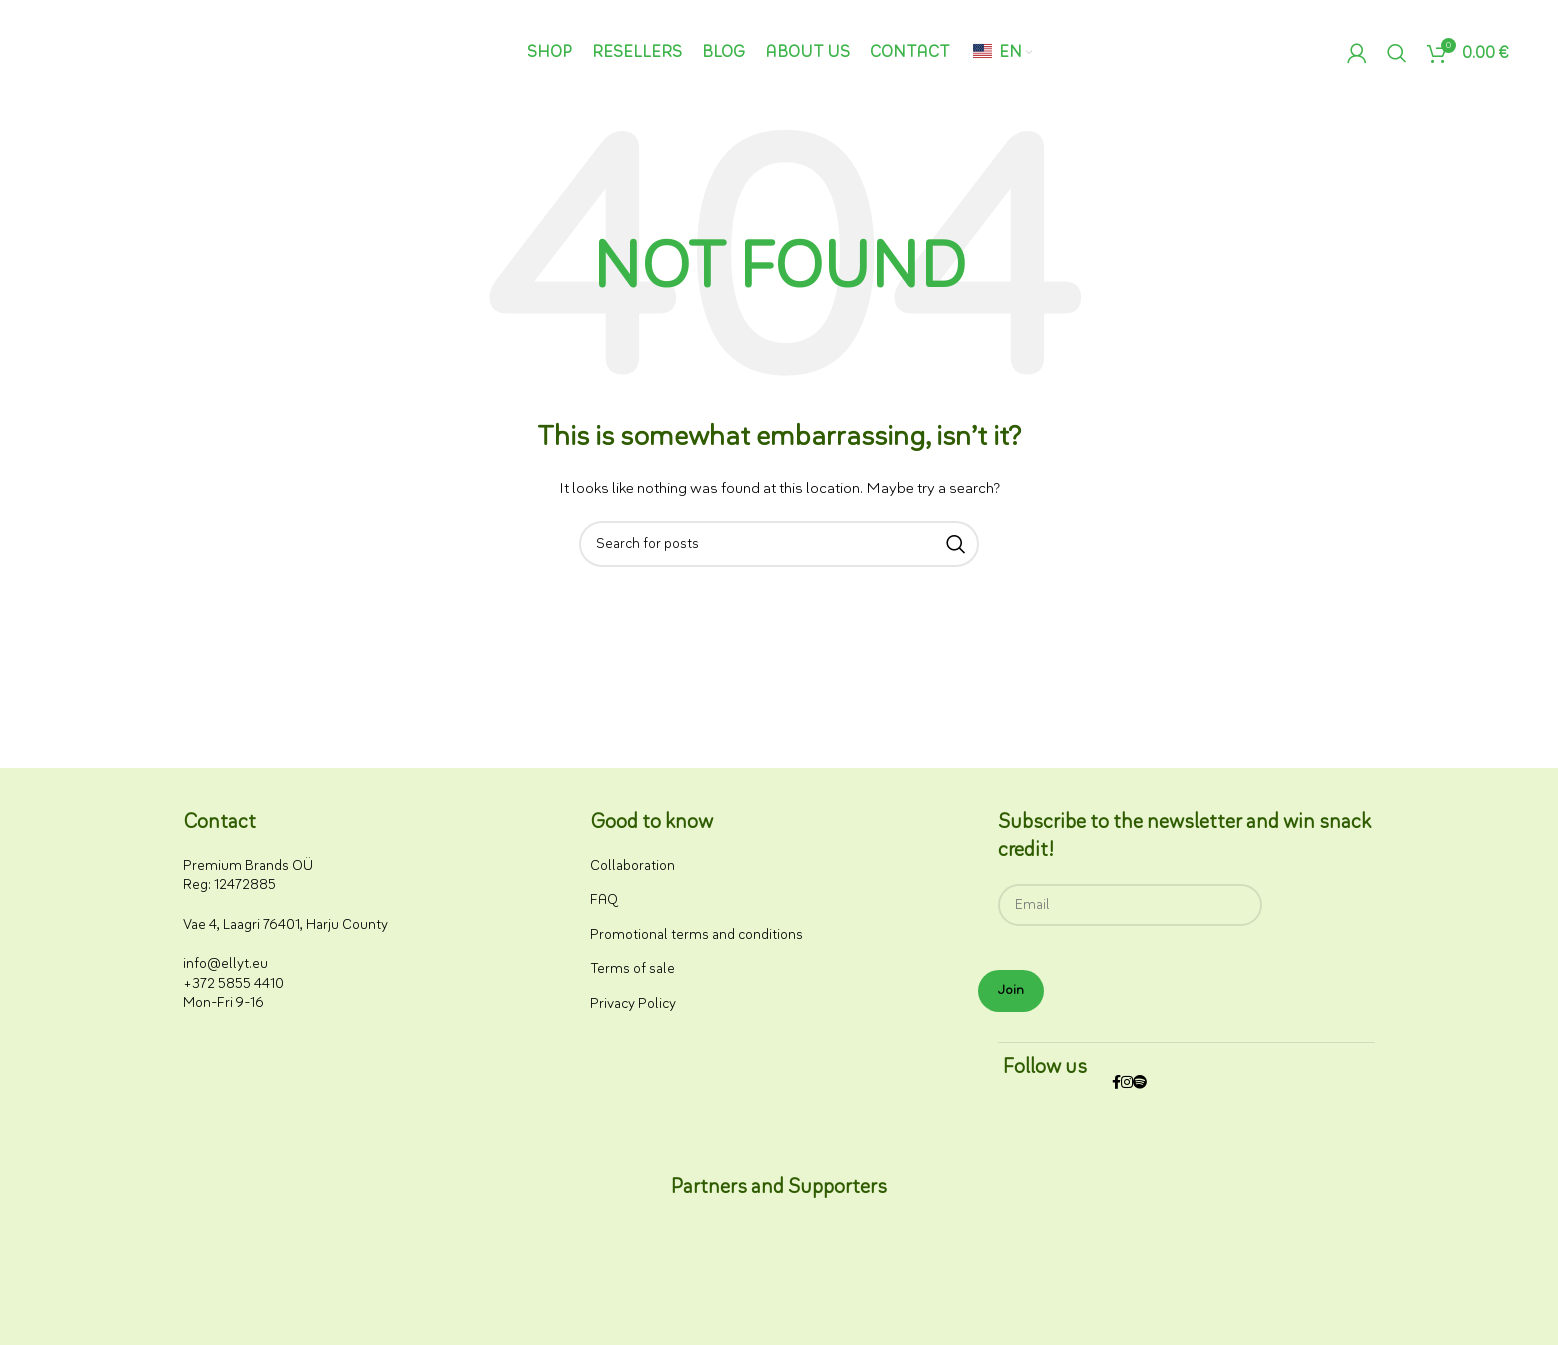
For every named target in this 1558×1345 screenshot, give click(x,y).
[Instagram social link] (1127, 1083)
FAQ (604, 899)
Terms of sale (632, 968)
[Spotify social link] (1140, 1083)
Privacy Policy (633, 1003)
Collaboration (632, 865)
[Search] (1397, 53)
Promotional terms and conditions (696, 934)
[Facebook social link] (1116, 1083)
